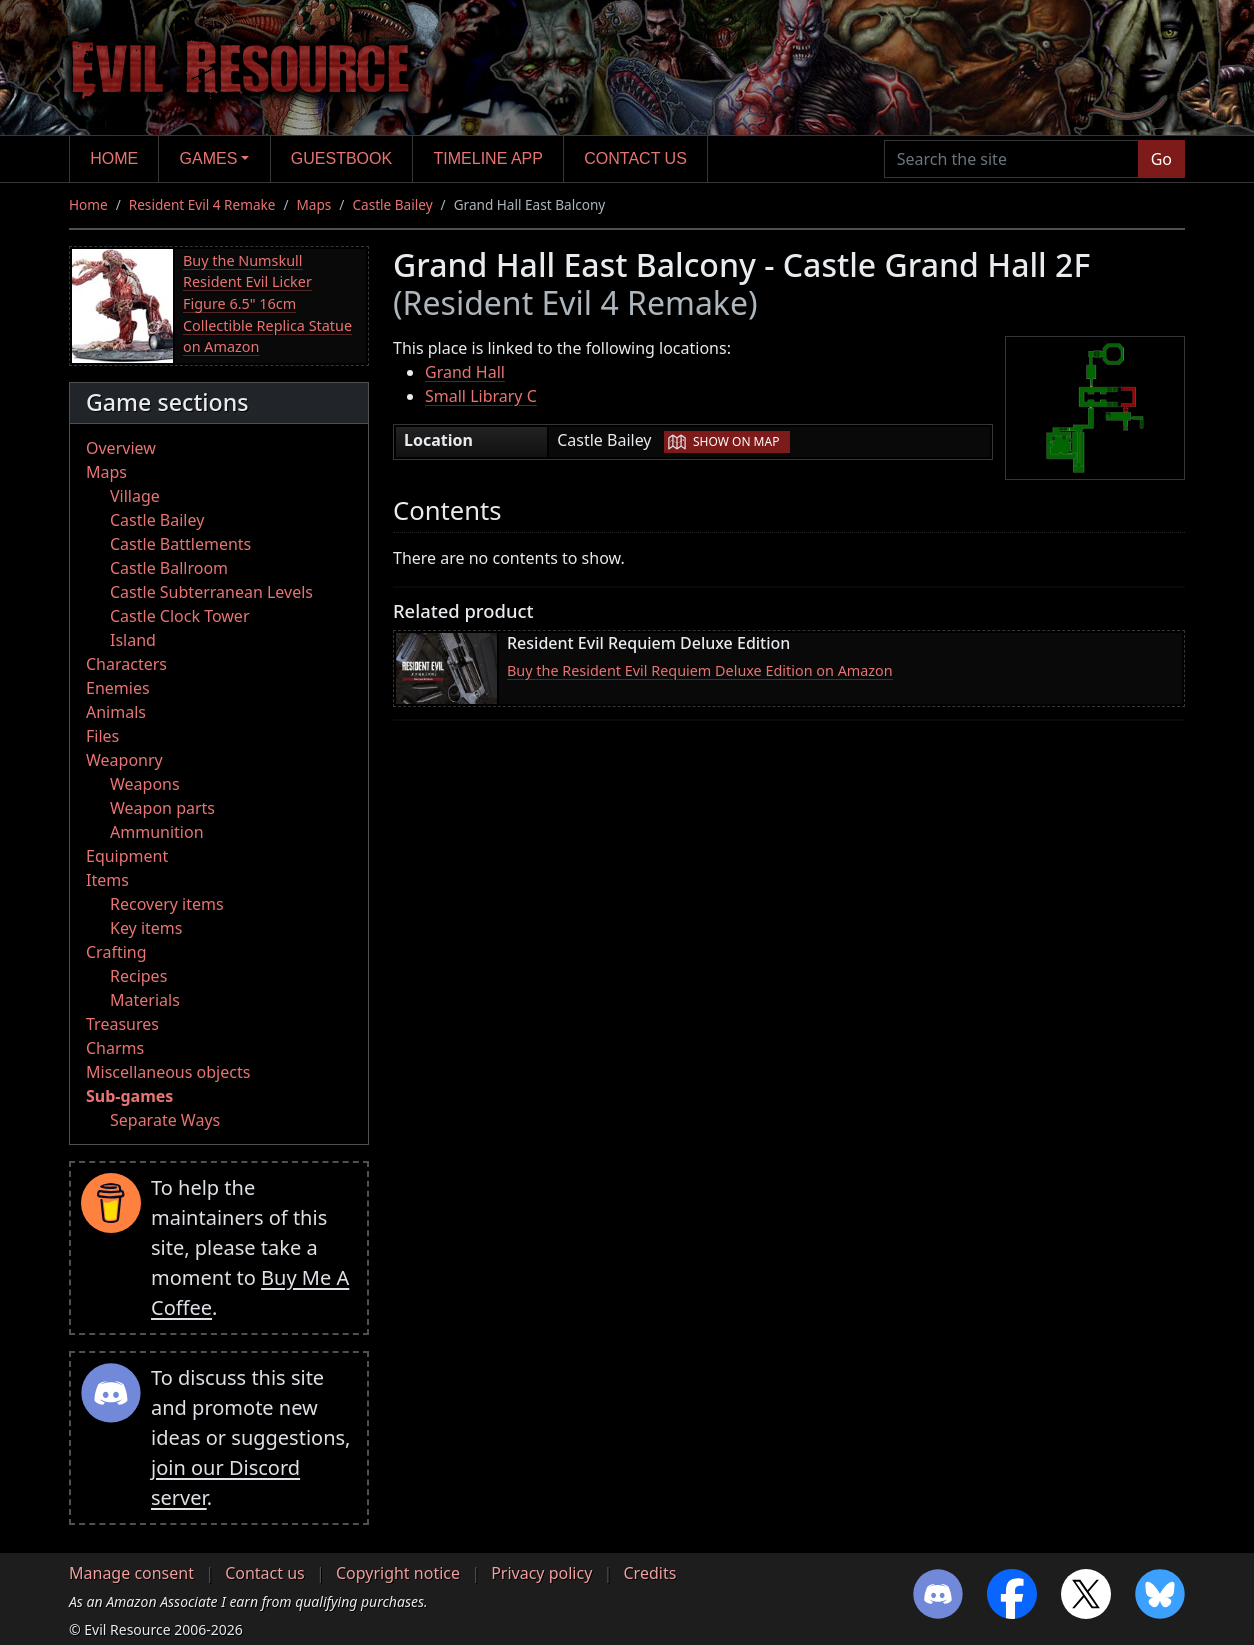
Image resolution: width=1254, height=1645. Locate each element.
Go (1161, 159)
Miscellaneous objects (168, 1072)
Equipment (127, 856)
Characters (126, 664)
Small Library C (481, 396)
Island (133, 640)
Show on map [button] (736, 441)
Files (102, 736)
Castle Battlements (180, 544)
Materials (145, 1000)
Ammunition (157, 832)
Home (114, 158)
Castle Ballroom (169, 568)
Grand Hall (465, 372)
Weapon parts (162, 808)
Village (135, 496)
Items (107, 880)
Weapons (145, 784)
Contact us (635, 158)
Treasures (122, 1024)
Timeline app (488, 158)
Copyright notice (398, 1573)
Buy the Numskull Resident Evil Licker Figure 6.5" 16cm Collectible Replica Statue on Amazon (267, 303)
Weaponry (124, 760)
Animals (116, 712)
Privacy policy (541, 1573)
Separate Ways (165, 1120)
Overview (121, 448)
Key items (146, 928)
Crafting (116, 952)
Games (209, 158)
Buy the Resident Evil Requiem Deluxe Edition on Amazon (700, 670)
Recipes (138, 976)
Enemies (118, 688)
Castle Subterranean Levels (211, 592)
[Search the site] (1011, 159)
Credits (649, 1573)
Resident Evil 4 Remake (202, 204)
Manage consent (131, 1573)
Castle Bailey (392, 204)
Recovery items (167, 904)
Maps (314, 204)
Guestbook (341, 158)
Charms (115, 1048)
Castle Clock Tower (180, 616)
